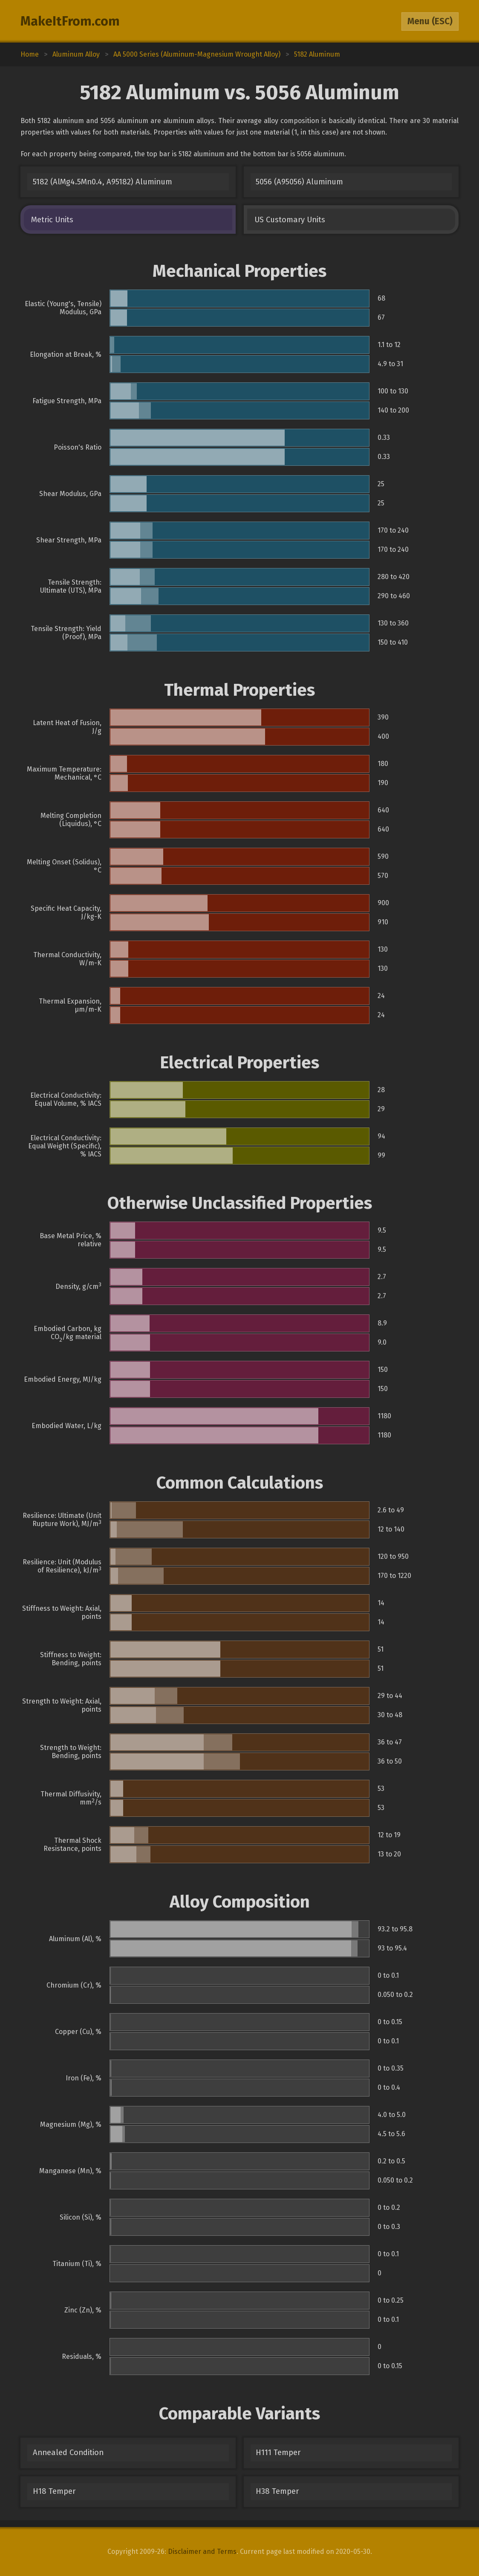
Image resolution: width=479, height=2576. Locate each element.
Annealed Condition (68, 2452)
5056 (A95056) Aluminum (299, 181)
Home (29, 54)
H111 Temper (278, 2452)
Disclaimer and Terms (202, 2551)
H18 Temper (54, 2491)
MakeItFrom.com (70, 21)
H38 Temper (277, 2491)
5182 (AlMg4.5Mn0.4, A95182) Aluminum (102, 181)
